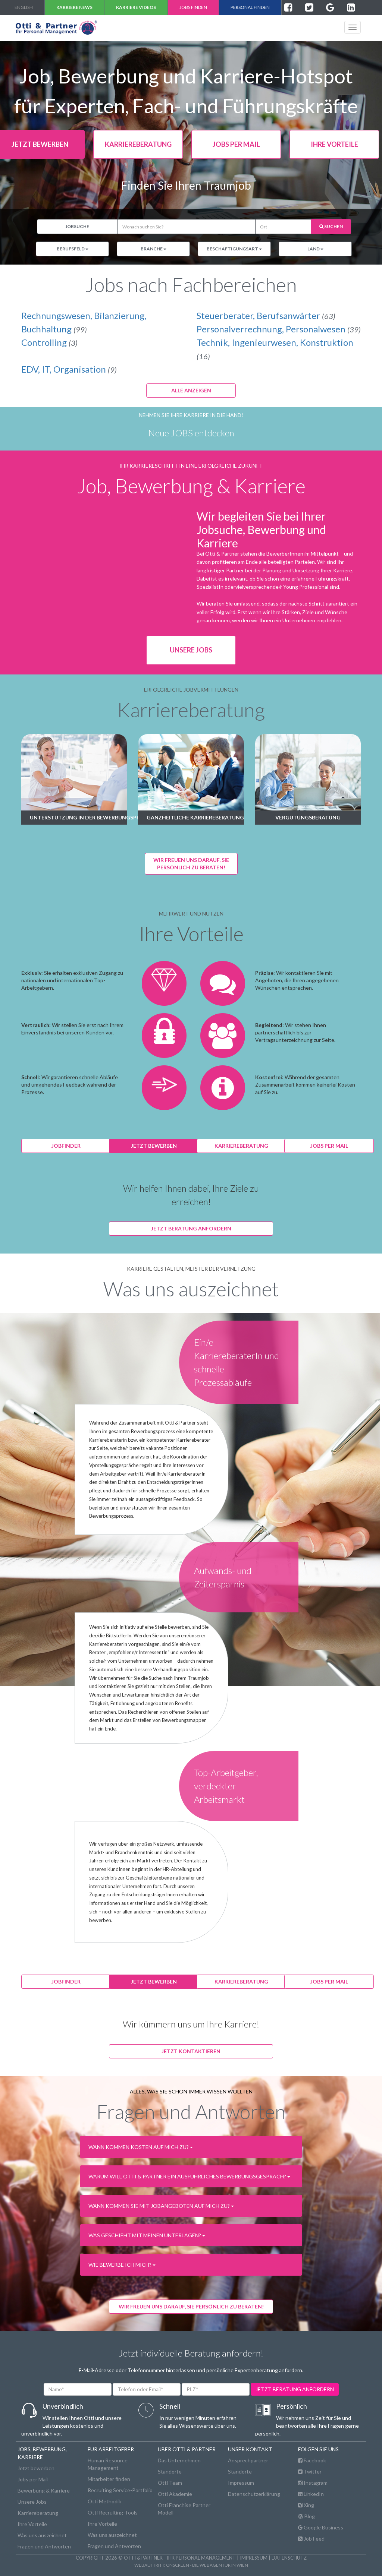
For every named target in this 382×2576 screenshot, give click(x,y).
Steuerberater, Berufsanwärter (266, 315)
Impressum (241, 2482)
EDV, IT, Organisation (69, 369)
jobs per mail (329, 1145)
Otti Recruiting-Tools (113, 2512)
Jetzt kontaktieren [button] (191, 2051)
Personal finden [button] (250, 7)
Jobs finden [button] (193, 7)
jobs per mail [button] (236, 144)
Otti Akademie (175, 2494)
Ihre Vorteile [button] (334, 144)
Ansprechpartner (248, 2460)
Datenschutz (289, 2558)
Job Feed (311, 2538)
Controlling (49, 342)
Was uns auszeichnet (42, 2535)
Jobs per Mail (33, 2479)
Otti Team (170, 2482)
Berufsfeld (72, 249)
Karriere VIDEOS (136, 7)
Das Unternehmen (179, 2460)
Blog (306, 2516)
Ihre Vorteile (32, 2524)
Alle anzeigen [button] (191, 390)
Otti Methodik (104, 2501)
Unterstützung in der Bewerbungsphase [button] (78, 817)
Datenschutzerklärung (254, 2494)
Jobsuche (77, 226)
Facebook (312, 2460)
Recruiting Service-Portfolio (120, 2490)
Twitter (310, 2471)
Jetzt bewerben (36, 2468)
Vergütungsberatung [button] (308, 817)
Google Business (320, 2527)
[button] (191, 2147)
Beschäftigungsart (234, 249)
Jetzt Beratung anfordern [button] (191, 1228)
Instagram (313, 2482)
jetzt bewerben (154, 1145)
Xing (306, 2505)
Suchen (331, 226)
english (24, 7)
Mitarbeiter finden (109, 2479)
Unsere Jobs (32, 2501)
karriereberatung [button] (138, 144)
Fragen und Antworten (44, 2546)
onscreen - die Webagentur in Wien (207, 2564)
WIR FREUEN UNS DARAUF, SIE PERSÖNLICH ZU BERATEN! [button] (191, 2306)
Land (315, 249)
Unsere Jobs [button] (191, 650)
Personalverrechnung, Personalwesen (279, 328)
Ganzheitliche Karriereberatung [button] (195, 817)
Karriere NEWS (74, 7)
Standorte (170, 2471)
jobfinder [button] (66, 1145)
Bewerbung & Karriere (44, 2490)
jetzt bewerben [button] (154, 1981)
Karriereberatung (38, 2513)
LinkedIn (311, 2494)
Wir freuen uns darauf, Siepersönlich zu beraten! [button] (191, 863)
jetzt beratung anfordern (295, 2389)
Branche (153, 249)
